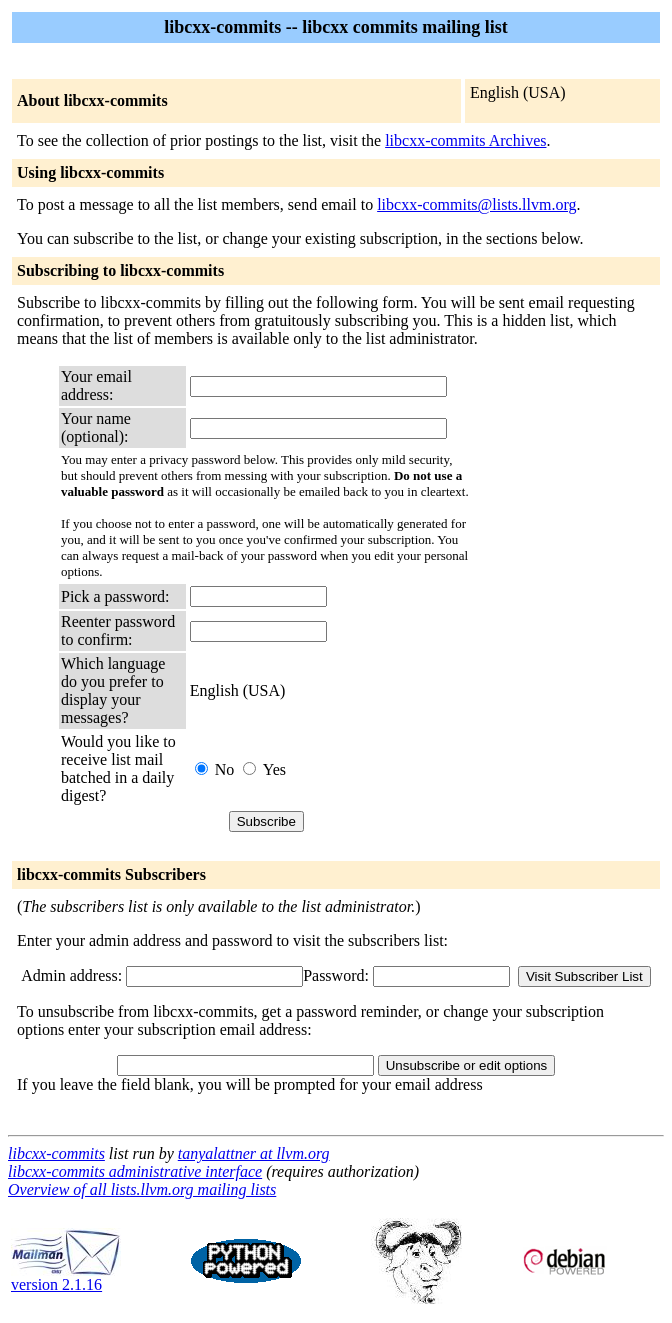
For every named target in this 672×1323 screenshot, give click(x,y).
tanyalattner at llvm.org (254, 1153)
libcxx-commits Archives (465, 140)
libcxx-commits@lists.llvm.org (476, 204)
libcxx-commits (56, 1153)
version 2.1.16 (66, 1277)
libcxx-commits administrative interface (135, 1171)
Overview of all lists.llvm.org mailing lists (142, 1189)
